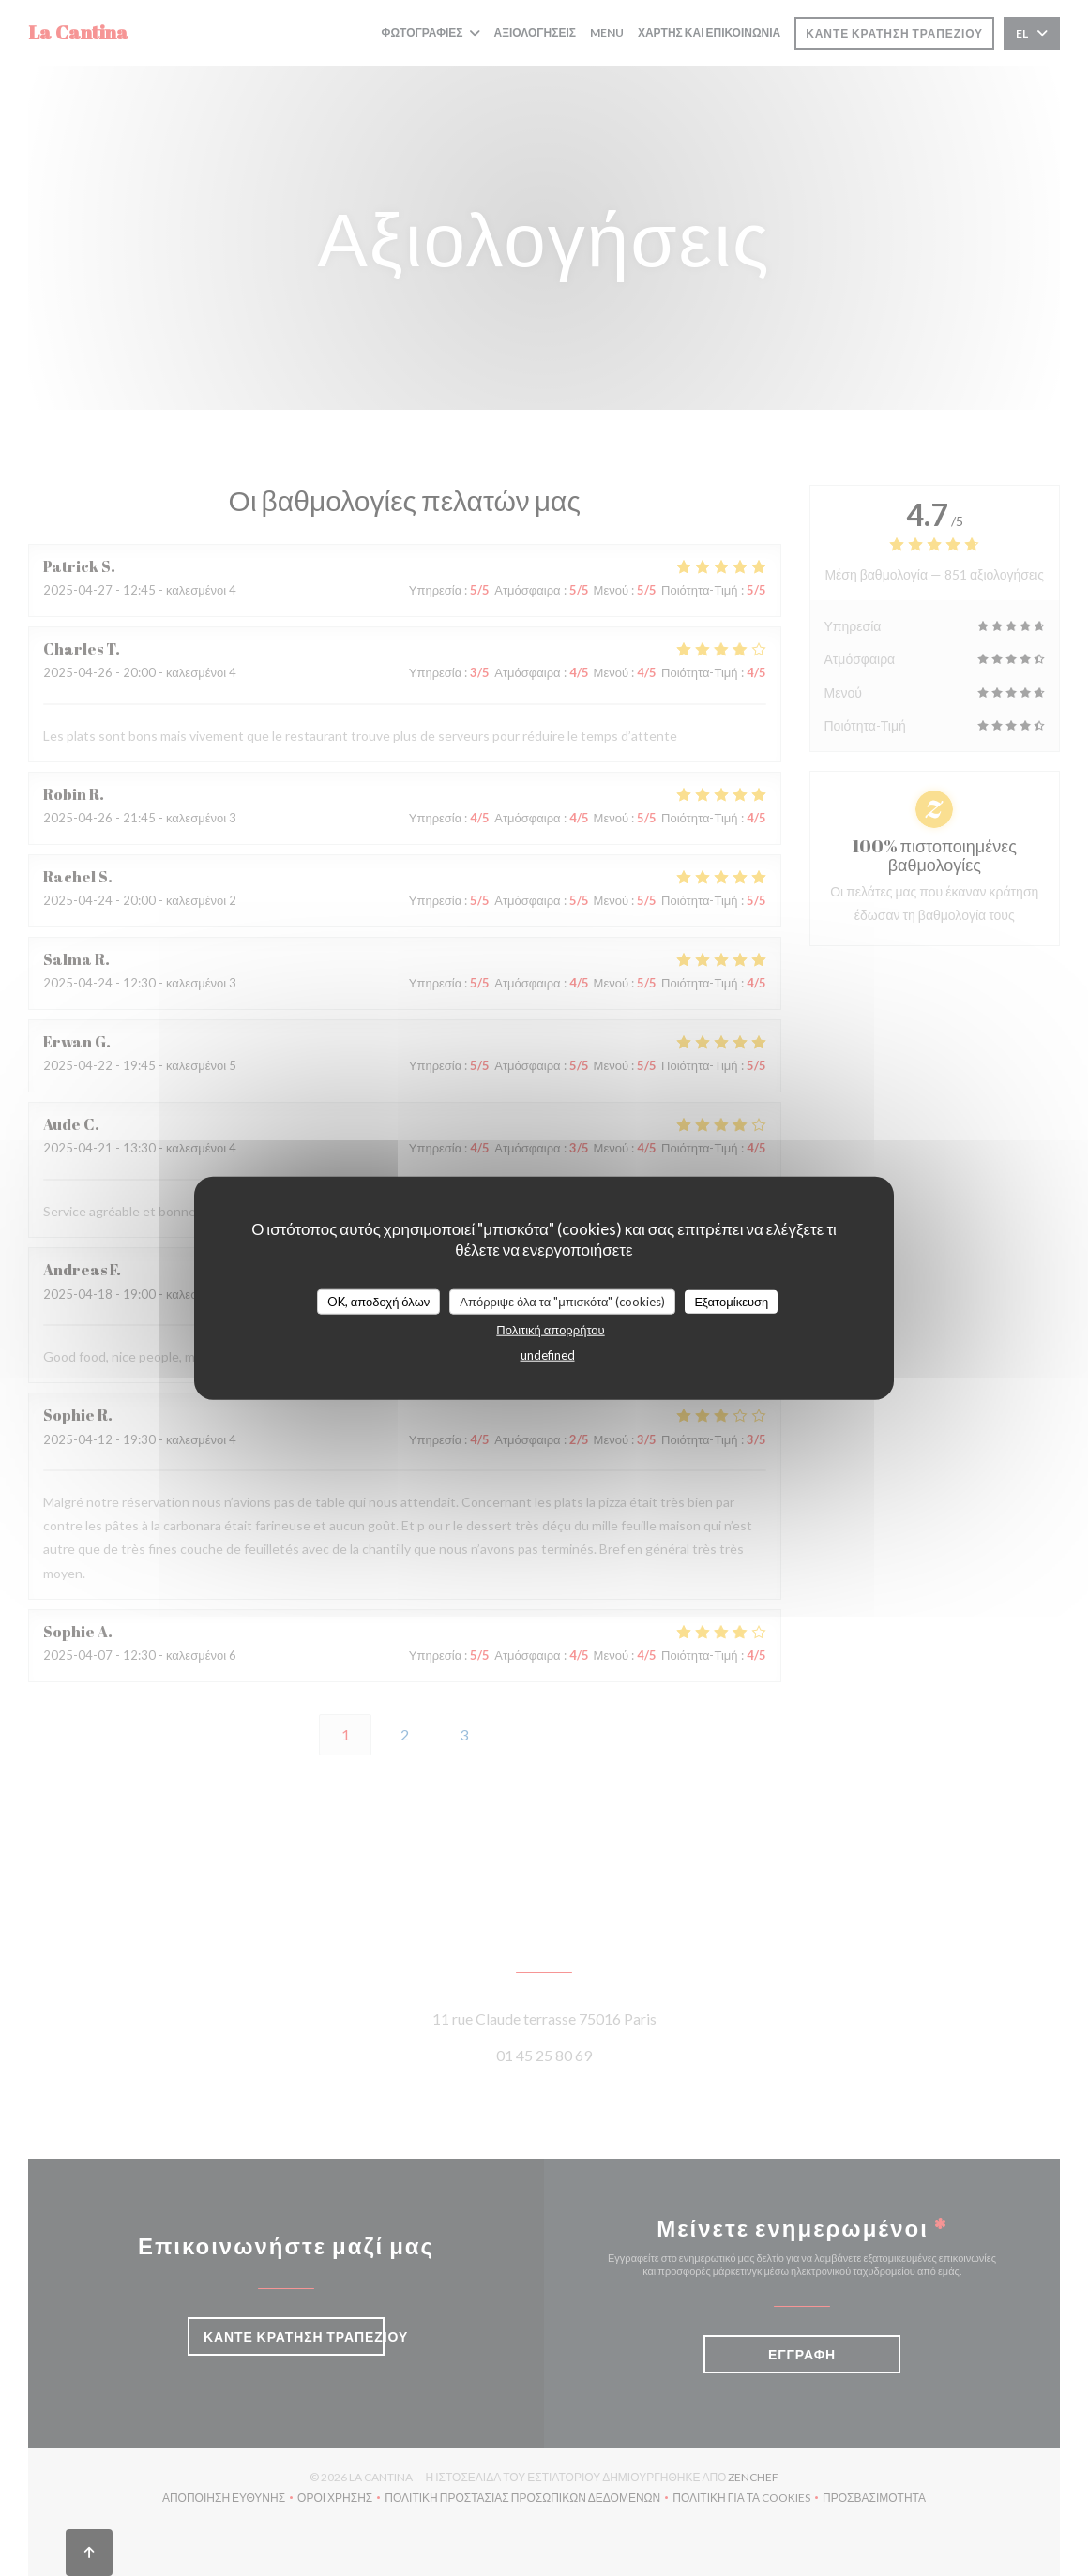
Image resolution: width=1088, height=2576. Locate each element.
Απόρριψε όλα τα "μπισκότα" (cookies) (562, 1300)
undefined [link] (548, 1355)
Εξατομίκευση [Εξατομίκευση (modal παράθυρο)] (731, 1300)
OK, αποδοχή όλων (379, 1300)
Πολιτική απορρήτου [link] (550, 1329)
